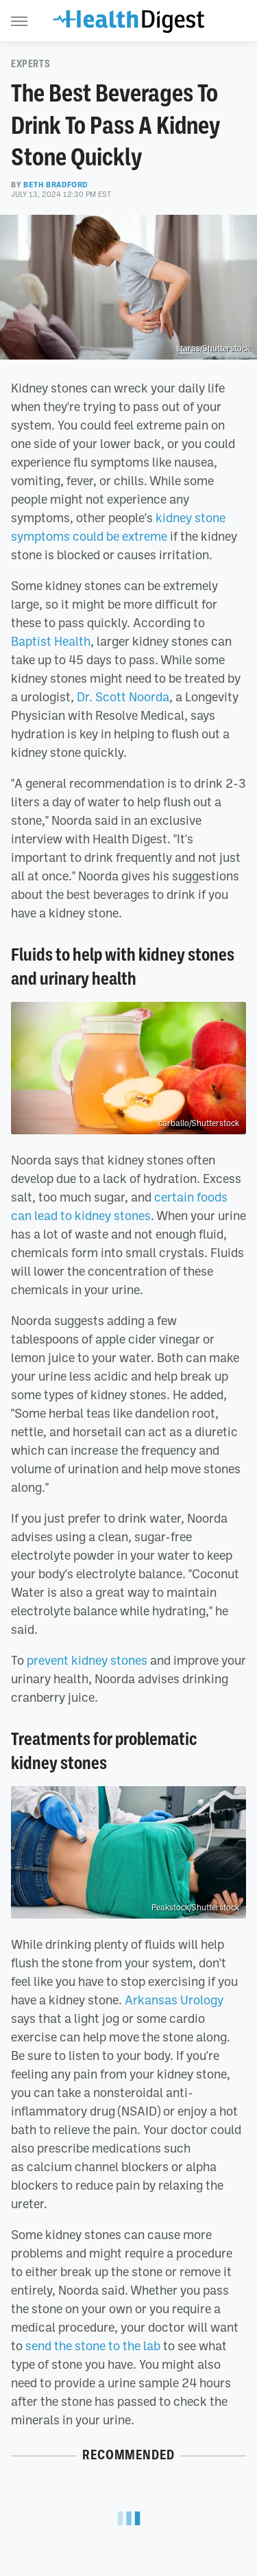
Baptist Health (50, 640)
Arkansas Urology (174, 1999)
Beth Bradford (55, 184)
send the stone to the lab (92, 2345)
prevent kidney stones (87, 1659)
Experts (30, 63)
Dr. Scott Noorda (123, 696)
